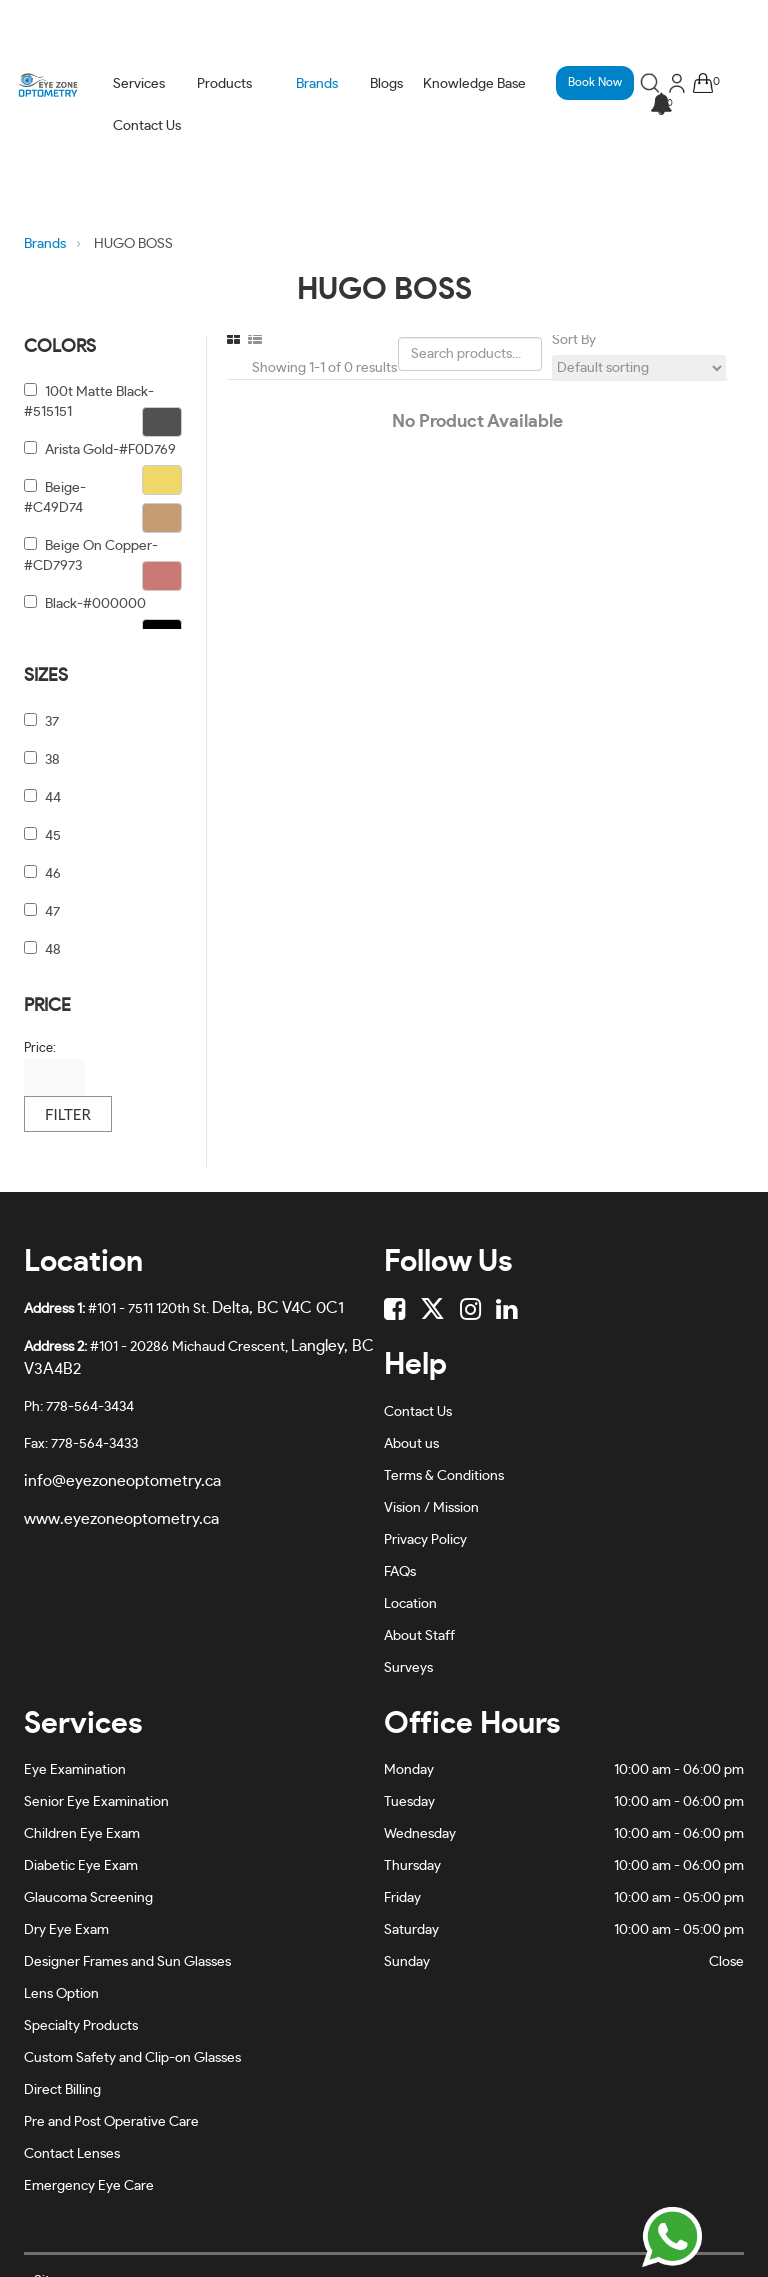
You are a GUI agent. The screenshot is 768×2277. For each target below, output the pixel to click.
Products (224, 84)
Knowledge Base (474, 84)
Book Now (595, 82)
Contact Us (147, 126)
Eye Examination (75, 1770)
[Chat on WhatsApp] (672, 2237)
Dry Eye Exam (66, 1930)
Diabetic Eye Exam (81, 1866)
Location (410, 1604)
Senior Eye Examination (96, 1802)
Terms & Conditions (444, 1476)
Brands (317, 84)
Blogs (386, 84)
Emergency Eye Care (89, 2186)
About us (411, 1444)
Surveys (408, 1668)
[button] (660, 105)
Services (139, 84)
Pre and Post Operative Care (111, 2122)
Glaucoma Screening (88, 1898)
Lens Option (61, 1994)
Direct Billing (62, 2090)
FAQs (400, 1572)
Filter (68, 1114)
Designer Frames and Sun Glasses (127, 1962)
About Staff (419, 1636)
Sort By (574, 340)
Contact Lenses (72, 2154)
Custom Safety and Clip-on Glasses (132, 2058)
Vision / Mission (431, 1508)
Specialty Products (81, 2026)
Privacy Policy (425, 1540)
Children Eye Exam (82, 1834)
